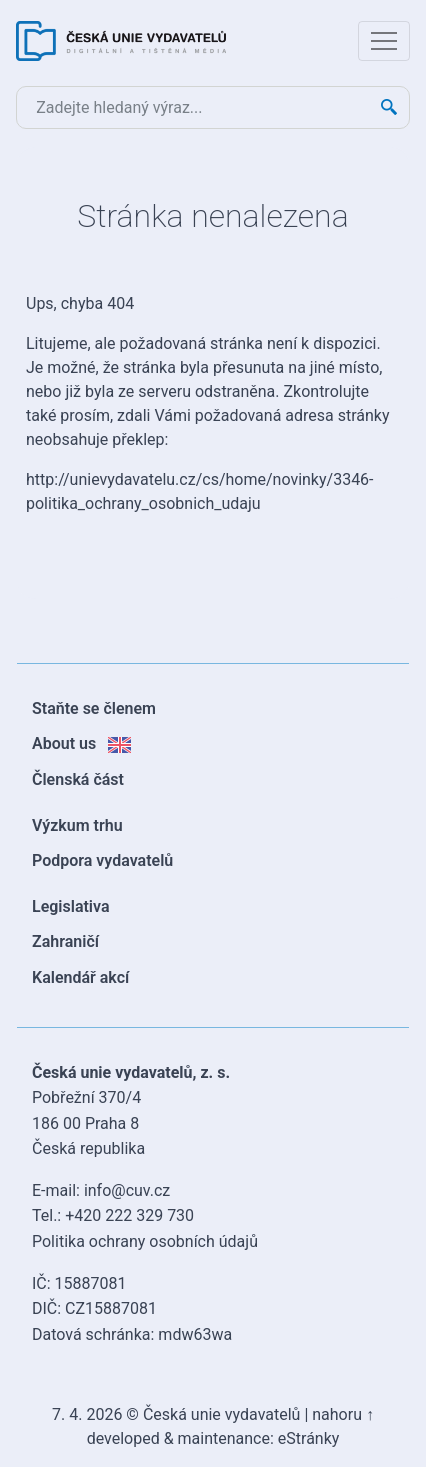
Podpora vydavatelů (102, 860)
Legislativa (71, 906)
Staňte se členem (94, 708)
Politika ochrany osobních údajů (145, 1241)
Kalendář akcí (80, 977)
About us (81, 743)
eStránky (309, 1438)
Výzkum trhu (77, 825)
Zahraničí (65, 941)
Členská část (78, 779)
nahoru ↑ (343, 1414)
